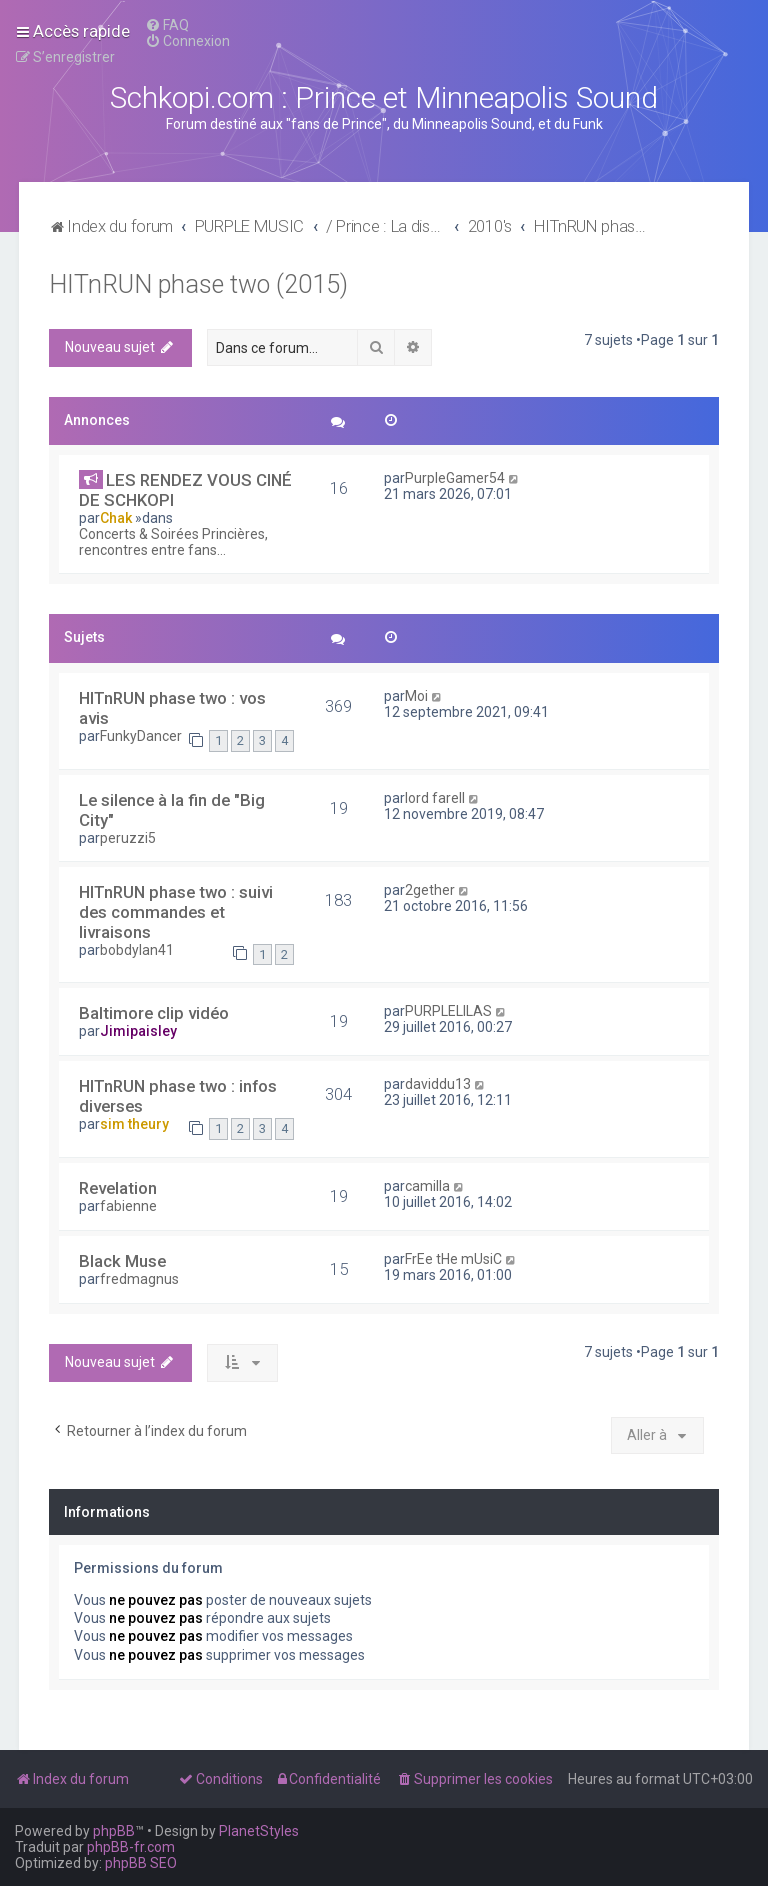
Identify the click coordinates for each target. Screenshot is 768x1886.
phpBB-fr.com (131, 1847)
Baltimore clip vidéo (154, 1013)
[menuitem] (167, 25)
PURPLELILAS (448, 1011)
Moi (416, 696)
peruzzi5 (128, 838)
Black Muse (122, 1261)
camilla (427, 1186)
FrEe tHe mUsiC (453, 1259)
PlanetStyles (259, 1831)
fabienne (128, 1206)
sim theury (134, 1124)
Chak (116, 518)
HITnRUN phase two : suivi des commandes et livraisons (176, 912)
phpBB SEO (141, 1863)
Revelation (118, 1188)
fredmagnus (139, 1279)
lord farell (435, 798)
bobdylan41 (137, 950)
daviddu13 (438, 1084)
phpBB (114, 1831)
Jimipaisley (138, 1031)
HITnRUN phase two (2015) (198, 284)
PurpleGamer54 (455, 478)
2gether (430, 890)
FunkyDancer (141, 736)
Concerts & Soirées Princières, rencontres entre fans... (173, 542)
